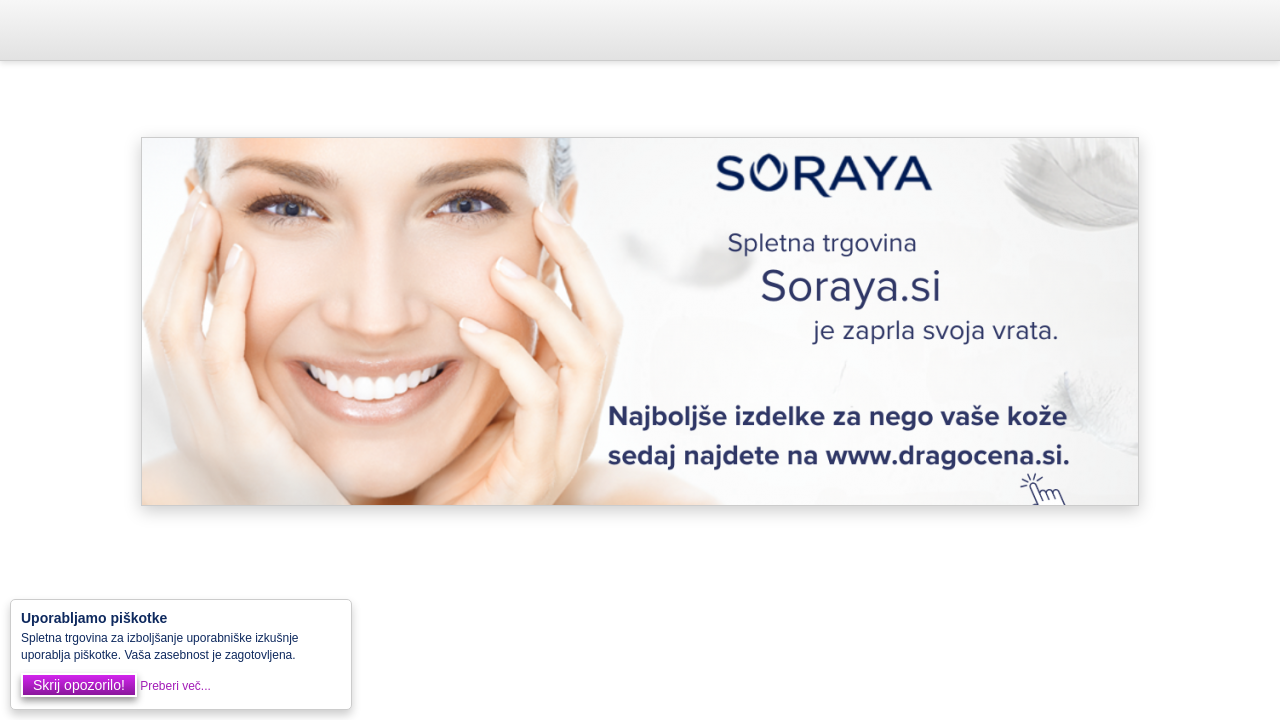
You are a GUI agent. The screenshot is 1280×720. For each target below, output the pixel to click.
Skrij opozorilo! (79, 685)
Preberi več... (175, 686)
